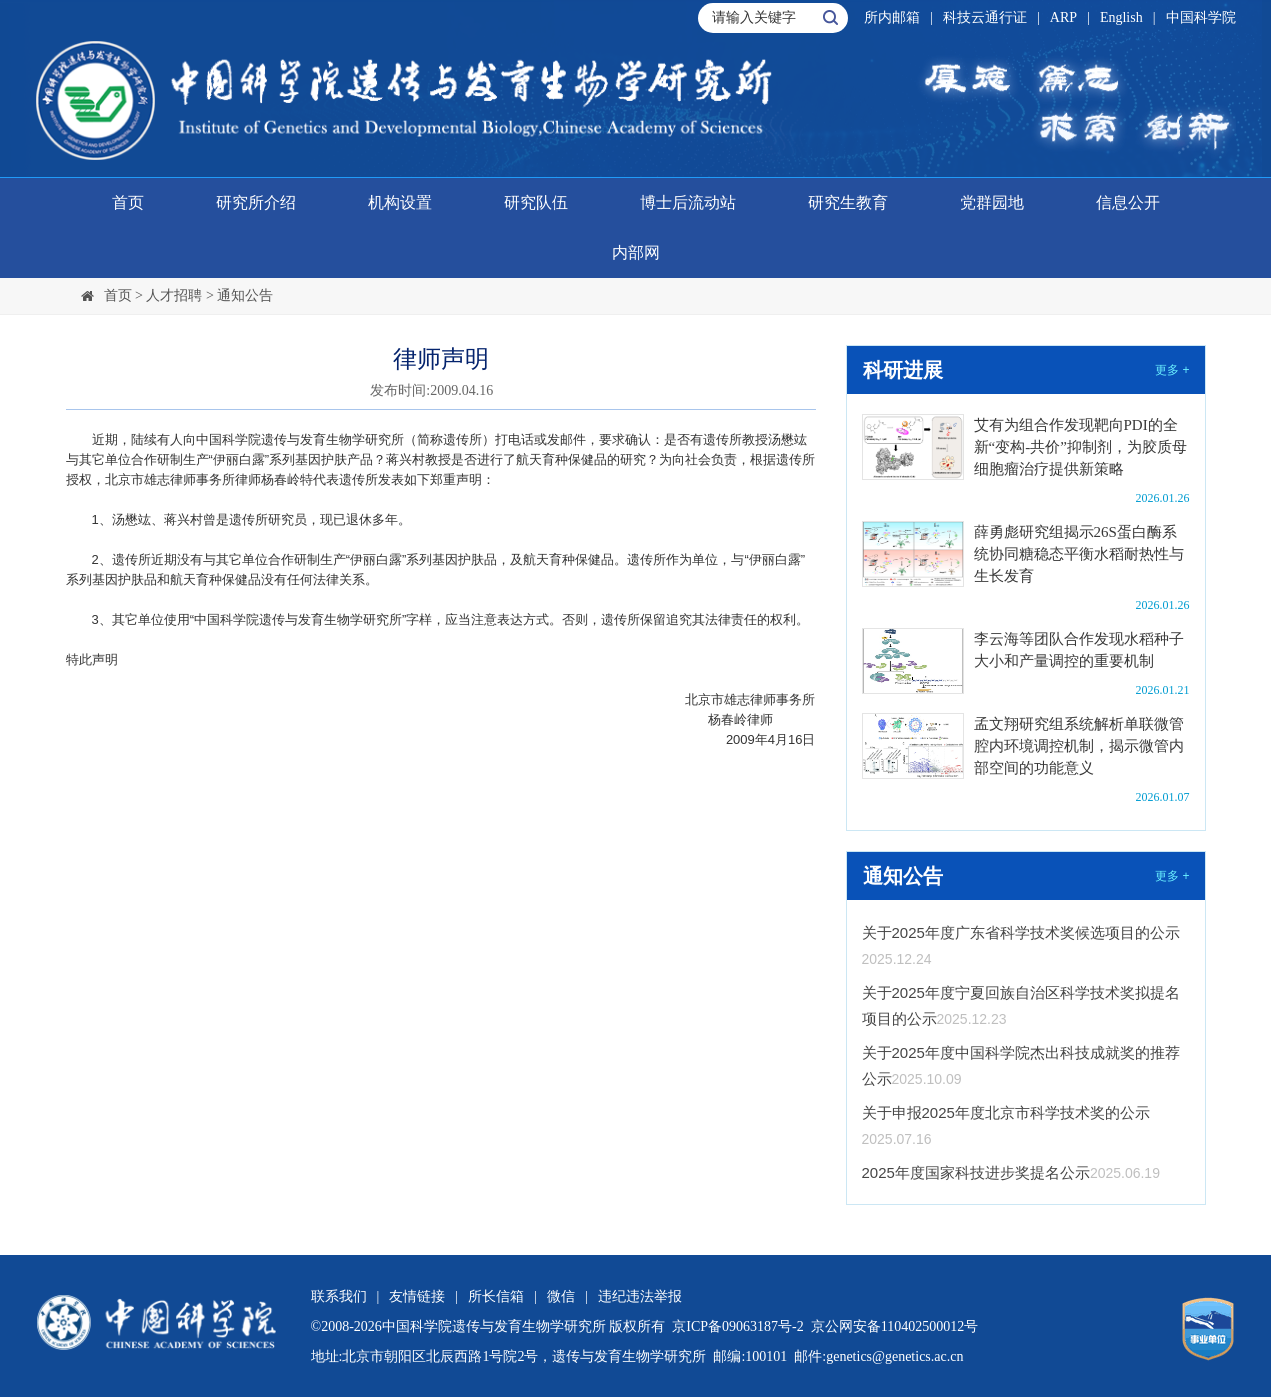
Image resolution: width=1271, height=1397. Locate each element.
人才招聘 (174, 295)
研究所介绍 (256, 202)
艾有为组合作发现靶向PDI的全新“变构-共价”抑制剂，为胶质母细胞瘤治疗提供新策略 (1080, 447)
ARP (1063, 17)
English (1121, 17)
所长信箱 (496, 1296)
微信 (561, 1296)
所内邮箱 (892, 17)
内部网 (636, 252)
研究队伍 (536, 202)
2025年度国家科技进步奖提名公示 (976, 1172)
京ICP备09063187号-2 (737, 1326)
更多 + (1172, 370)
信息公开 (1128, 202)
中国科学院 (1201, 17)
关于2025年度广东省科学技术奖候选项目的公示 (1021, 932)
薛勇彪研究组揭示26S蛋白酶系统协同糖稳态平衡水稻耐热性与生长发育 (1079, 554)
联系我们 (339, 1296)
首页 (128, 202)
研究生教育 (848, 202)
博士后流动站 (688, 202)
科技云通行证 (985, 17)
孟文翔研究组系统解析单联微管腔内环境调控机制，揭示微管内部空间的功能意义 (1079, 746)
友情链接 (417, 1296)
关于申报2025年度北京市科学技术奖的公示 (1006, 1112)
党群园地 (992, 202)
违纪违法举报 (640, 1296)
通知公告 (245, 295)
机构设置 (400, 202)
